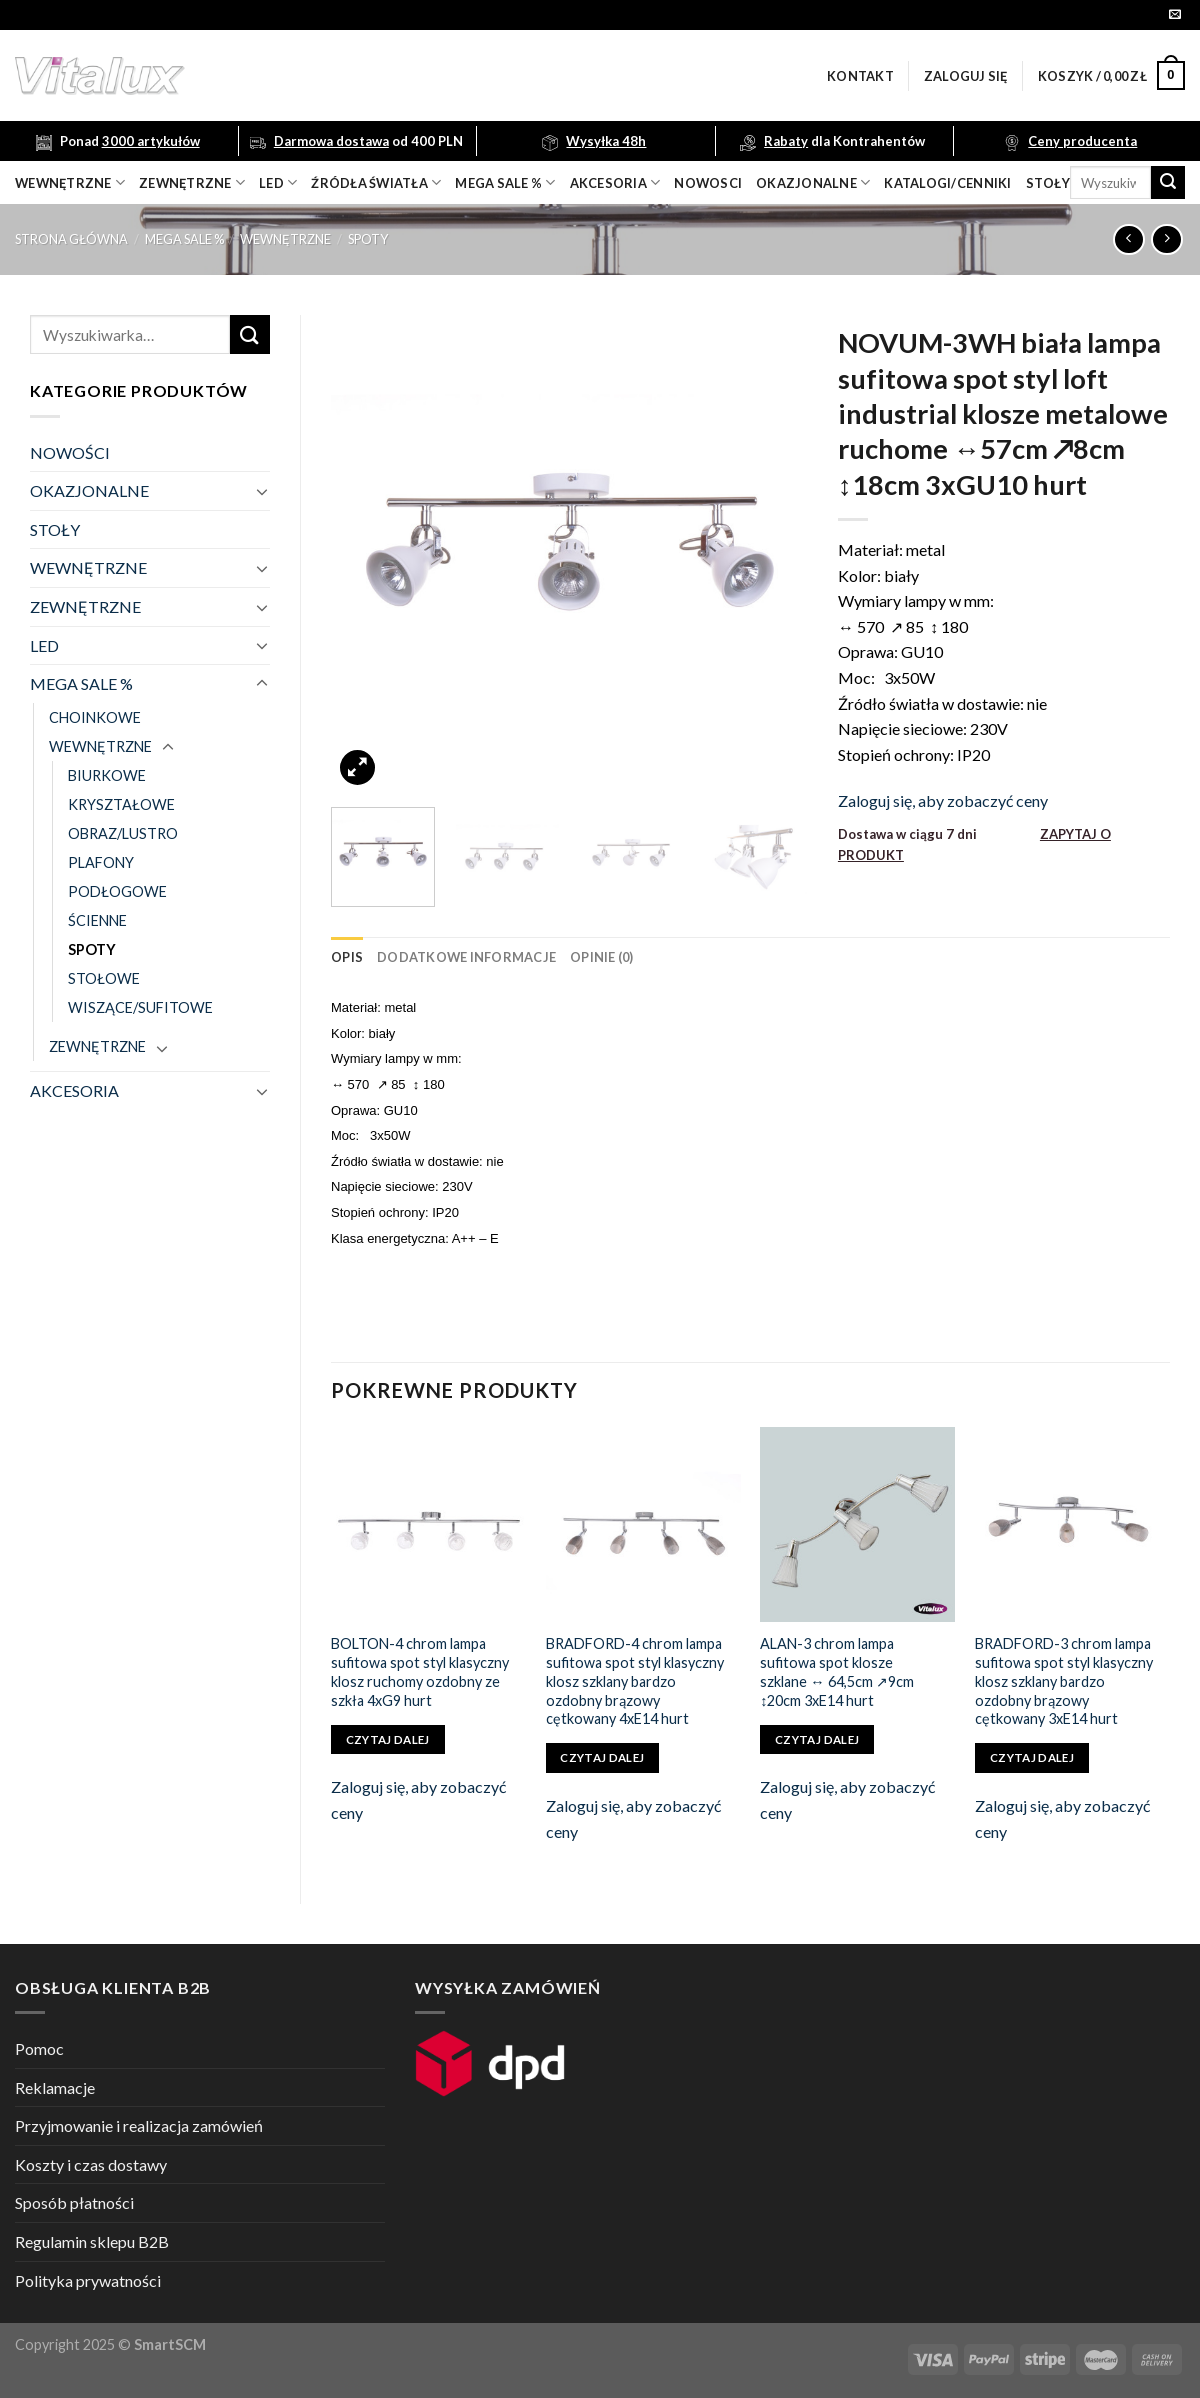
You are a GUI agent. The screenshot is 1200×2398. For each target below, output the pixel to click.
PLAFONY (101, 862)
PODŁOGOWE (117, 891)
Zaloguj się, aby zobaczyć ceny (943, 800)
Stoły (1048, 183)
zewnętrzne (192, 182)
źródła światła (376, 182)
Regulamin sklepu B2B (92, 2241)
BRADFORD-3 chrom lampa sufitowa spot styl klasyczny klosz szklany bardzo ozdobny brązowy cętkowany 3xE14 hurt (1064, 1681)
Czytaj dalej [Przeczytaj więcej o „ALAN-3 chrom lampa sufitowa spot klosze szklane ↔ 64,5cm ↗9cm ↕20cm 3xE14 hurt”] (817, 1739)
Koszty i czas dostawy (91, 2164)
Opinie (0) (602, 957)
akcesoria (615, 182)
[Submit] (1168, 183)
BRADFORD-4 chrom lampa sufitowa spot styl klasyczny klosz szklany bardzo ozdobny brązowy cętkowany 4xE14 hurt (635, 1681)
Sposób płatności (74, 2202)
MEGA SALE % (184, 239)
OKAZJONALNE (813, 182)
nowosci (708, 183)
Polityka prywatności (88, 2280)
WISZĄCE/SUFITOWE (140, 1007)
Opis (347, 957)
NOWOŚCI (70, 452)
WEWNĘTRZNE (285, 239)
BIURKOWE (107, 775)
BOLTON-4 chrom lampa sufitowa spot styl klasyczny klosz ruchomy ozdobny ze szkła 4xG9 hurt (420, 1671)
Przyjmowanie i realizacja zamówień (139, 2125)
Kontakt (860, 76)
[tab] (347, 957)
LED (278, 182)
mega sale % (505, 182)
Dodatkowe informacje (466, 957)
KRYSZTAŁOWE (121, 804)
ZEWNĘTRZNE (85, 606)
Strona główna (71, 239)
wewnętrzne (70, 182)
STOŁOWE (104, 978)
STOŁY (55, 529)
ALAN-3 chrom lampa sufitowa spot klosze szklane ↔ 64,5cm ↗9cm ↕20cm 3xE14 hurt (836, 1671)
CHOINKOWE (95, 717)
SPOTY (368, 239)
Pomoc (39, 2048)
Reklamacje (55, 2087)
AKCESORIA (74, 1090)
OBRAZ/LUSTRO (123, 833)
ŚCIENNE (97, 920)
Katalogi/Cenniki (947, 183)
